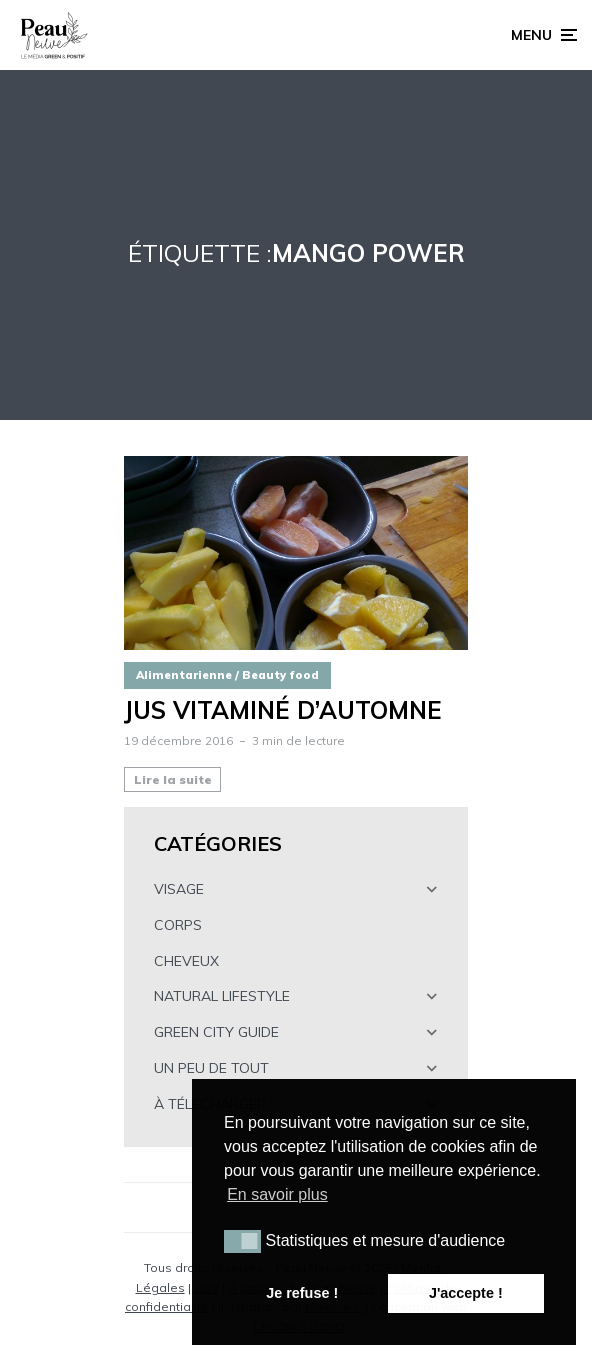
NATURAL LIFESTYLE (222, 996)
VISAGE (179, 889)
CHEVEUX (186, 961)
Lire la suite (173, 779)
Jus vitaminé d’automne (283, 710)
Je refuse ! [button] (302, 1293)
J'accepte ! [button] (466, 1293)
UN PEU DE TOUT (211, 1068)
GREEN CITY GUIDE (216, 1032)
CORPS (178, 925)
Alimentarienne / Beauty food (227, 675)
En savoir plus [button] (277, 1194)
